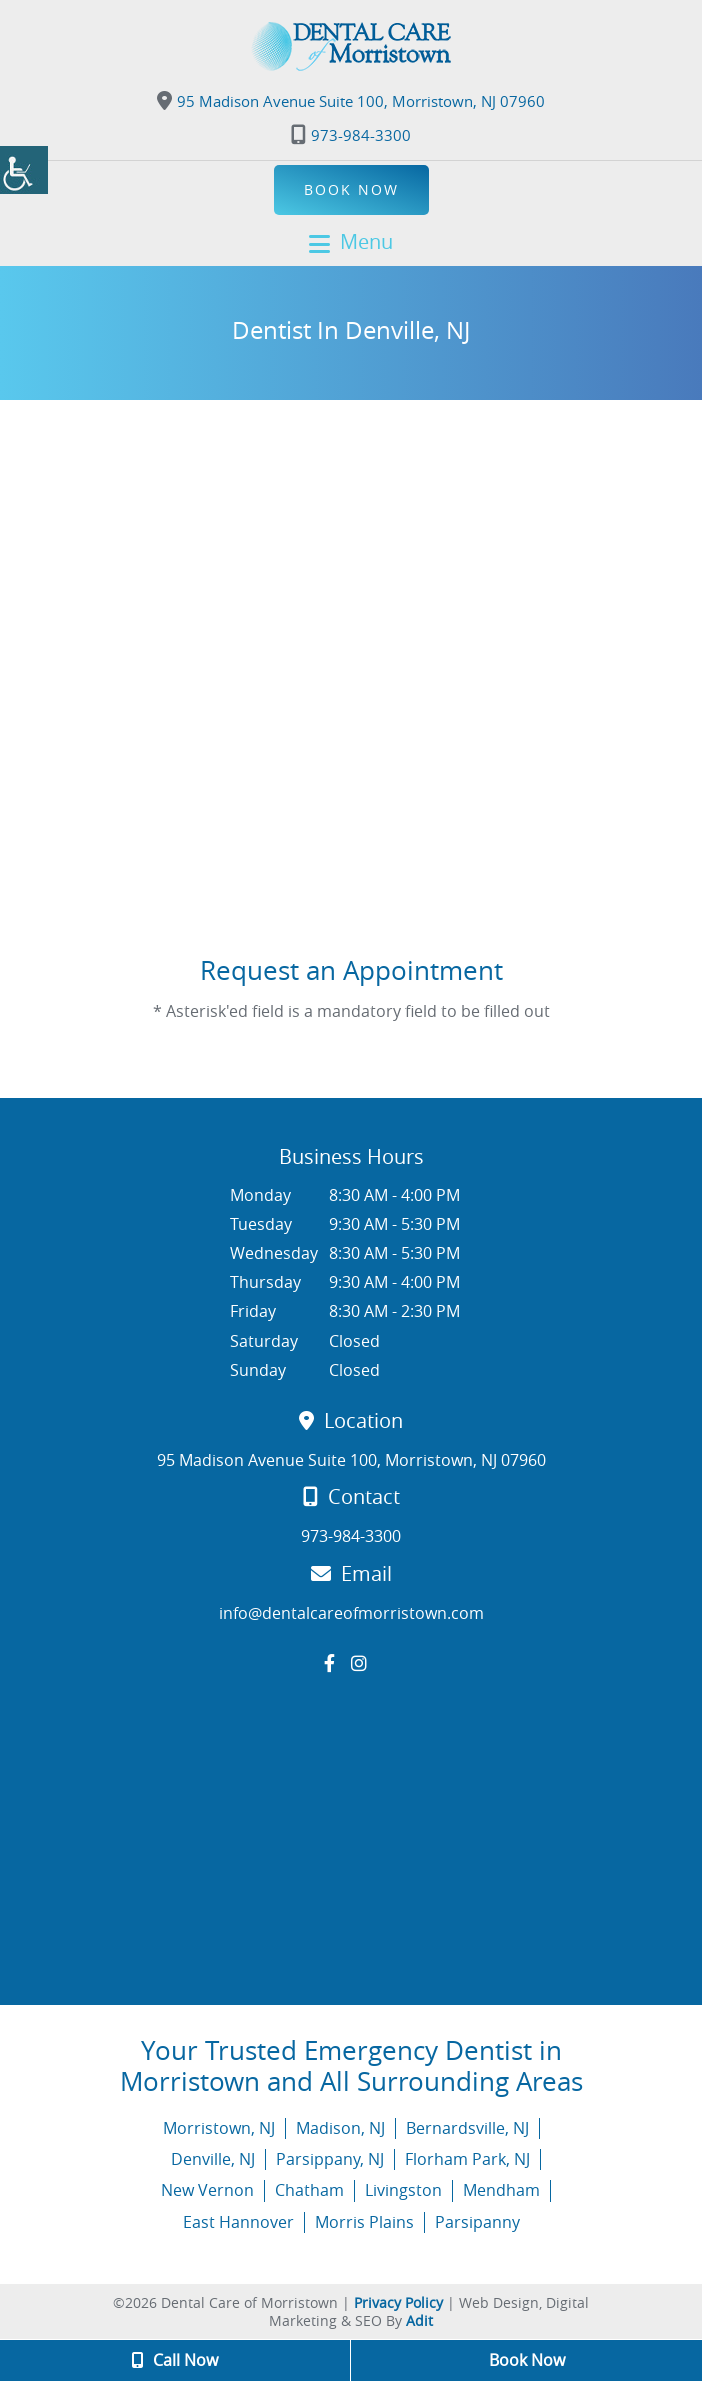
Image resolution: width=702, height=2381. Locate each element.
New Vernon (207, 2190)
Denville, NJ (213, 2159)
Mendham (501, 2190)
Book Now (351, 189)
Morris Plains (364, 2222)
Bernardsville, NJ (467, 2128)
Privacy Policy (398, 2302)
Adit (419, 2320)
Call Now (175, 2360)
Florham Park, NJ (467, 2159)
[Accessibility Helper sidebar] (24, 170)
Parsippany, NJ (330, 2159)
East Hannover (238, 2222)
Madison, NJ (340, 2128)
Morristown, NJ (219, 2128)
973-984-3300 (351, 135)
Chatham (309, 2190)
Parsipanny (477, 2222)
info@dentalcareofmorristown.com (351, 1613)
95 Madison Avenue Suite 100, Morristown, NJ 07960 (351, 101)
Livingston (403, 2190)
